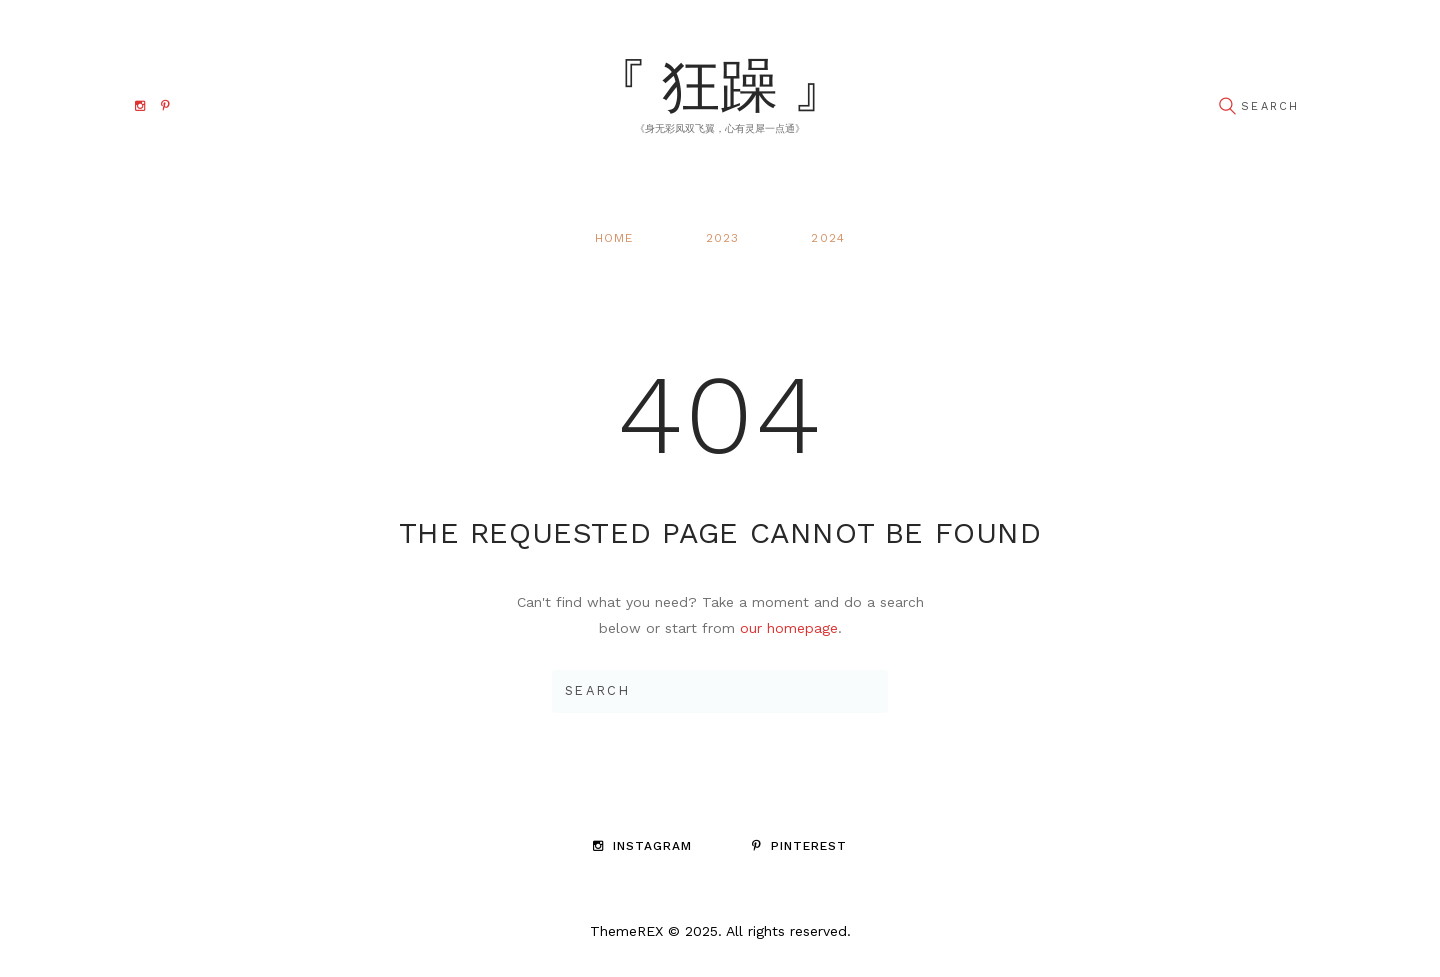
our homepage (789, 628)
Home (614, 238)
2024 (828, 238)
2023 (723, 238)
